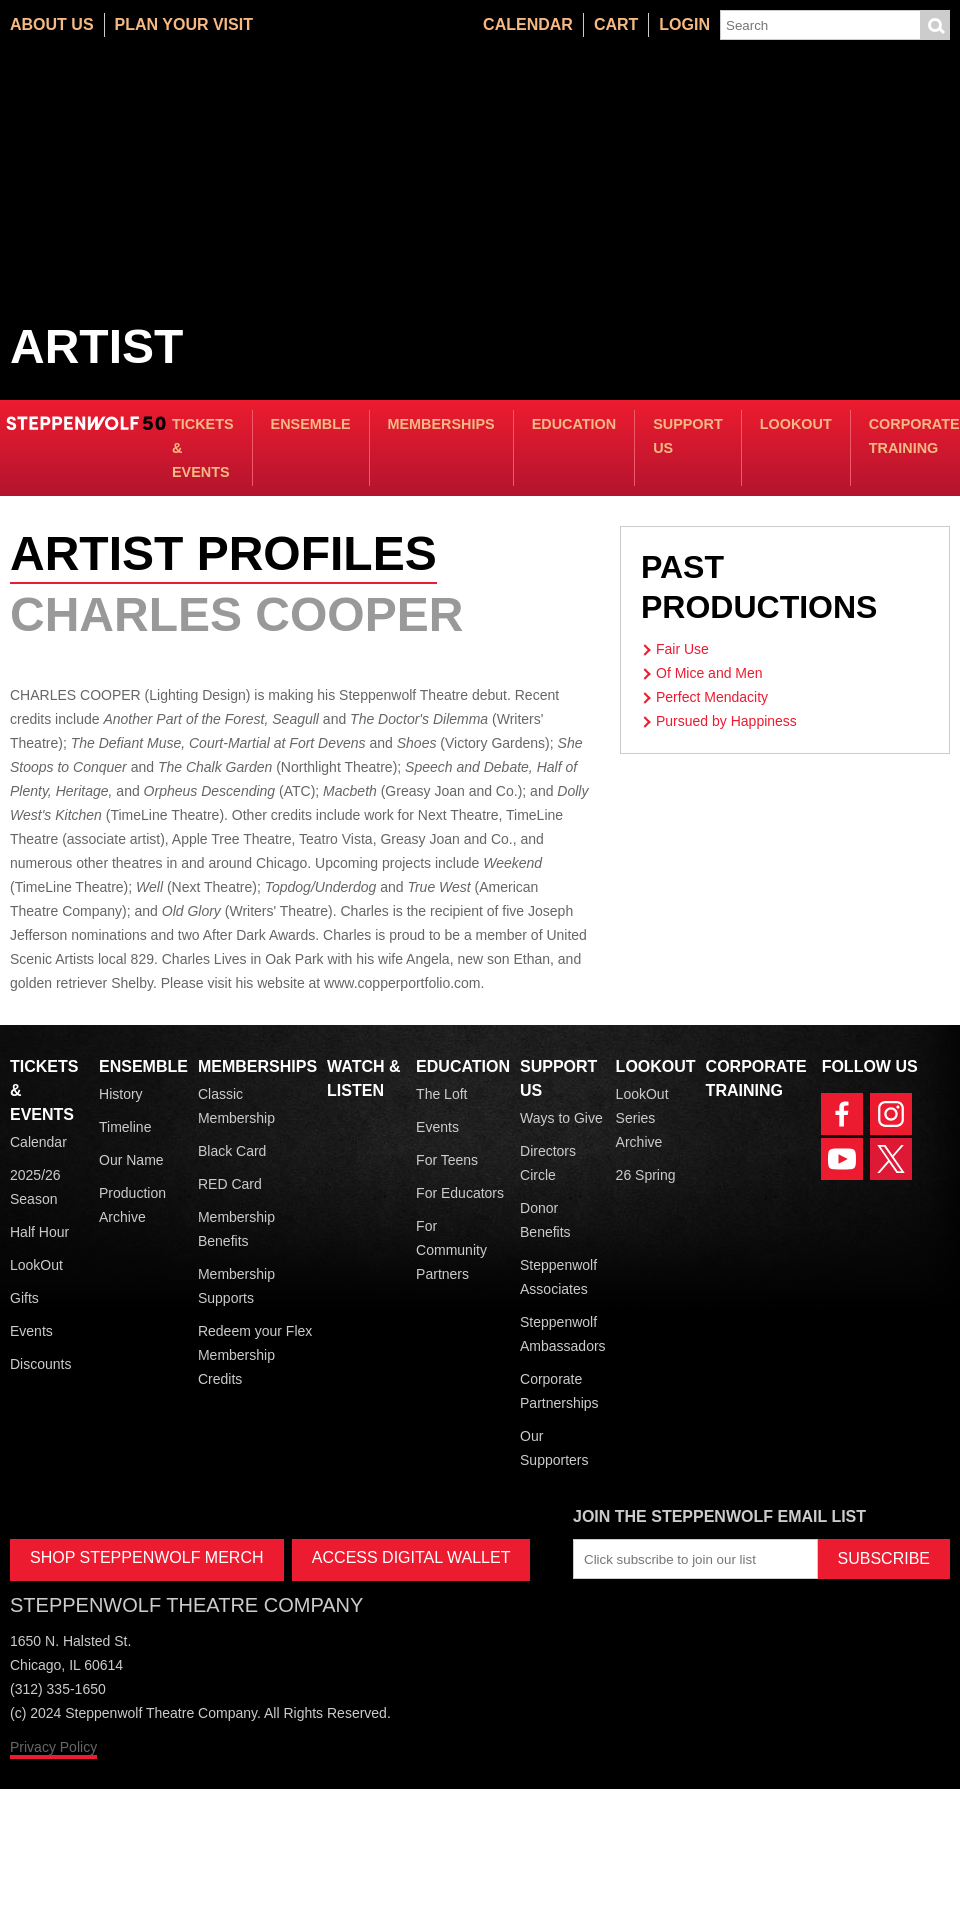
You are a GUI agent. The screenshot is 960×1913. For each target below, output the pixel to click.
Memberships (441, 424)
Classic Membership (236, 1106)
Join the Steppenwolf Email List (719, 1516)
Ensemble (311, 424)
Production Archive (132, 1205)
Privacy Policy (53, 1747)
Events (31, 1331)
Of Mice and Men (709, 673)
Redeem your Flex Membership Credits (255, 1355)
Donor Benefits (545, 1220)
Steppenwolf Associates (558, 1277)
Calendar (528, 24)
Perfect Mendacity (712, 697)
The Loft (441, 1094)
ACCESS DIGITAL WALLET (411, 1557)
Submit (935, 25)
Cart (616, 24)
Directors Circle (548, 1163)
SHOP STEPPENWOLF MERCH (147, 1557)
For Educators (460, 1193)
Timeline (125, 1127)
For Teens (447, 1160)
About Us (52, 24)
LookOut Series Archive (642, 1118)
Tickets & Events (203, 448)
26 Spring (646, 1175)
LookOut (796, 424)
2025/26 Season (35, 1187)
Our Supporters (554, 1448)
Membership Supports (236, 1286)
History (121, 1094)
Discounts (40, 1364)
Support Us (688, 436)
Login (684, 24)
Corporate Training (914, 436)
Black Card (232, 1151)
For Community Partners (451, 1250)
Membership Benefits (236, 1229)
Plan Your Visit (184, 24)
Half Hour (39, 1232)
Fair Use (682, 649)
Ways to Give (561, 1118)
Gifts (24, 1298)
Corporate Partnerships (559, 1391)
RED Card (230, 1184)
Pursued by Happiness (726, 721)
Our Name (131, 1160)
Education (574, 424)
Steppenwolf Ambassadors (563, 1334)
